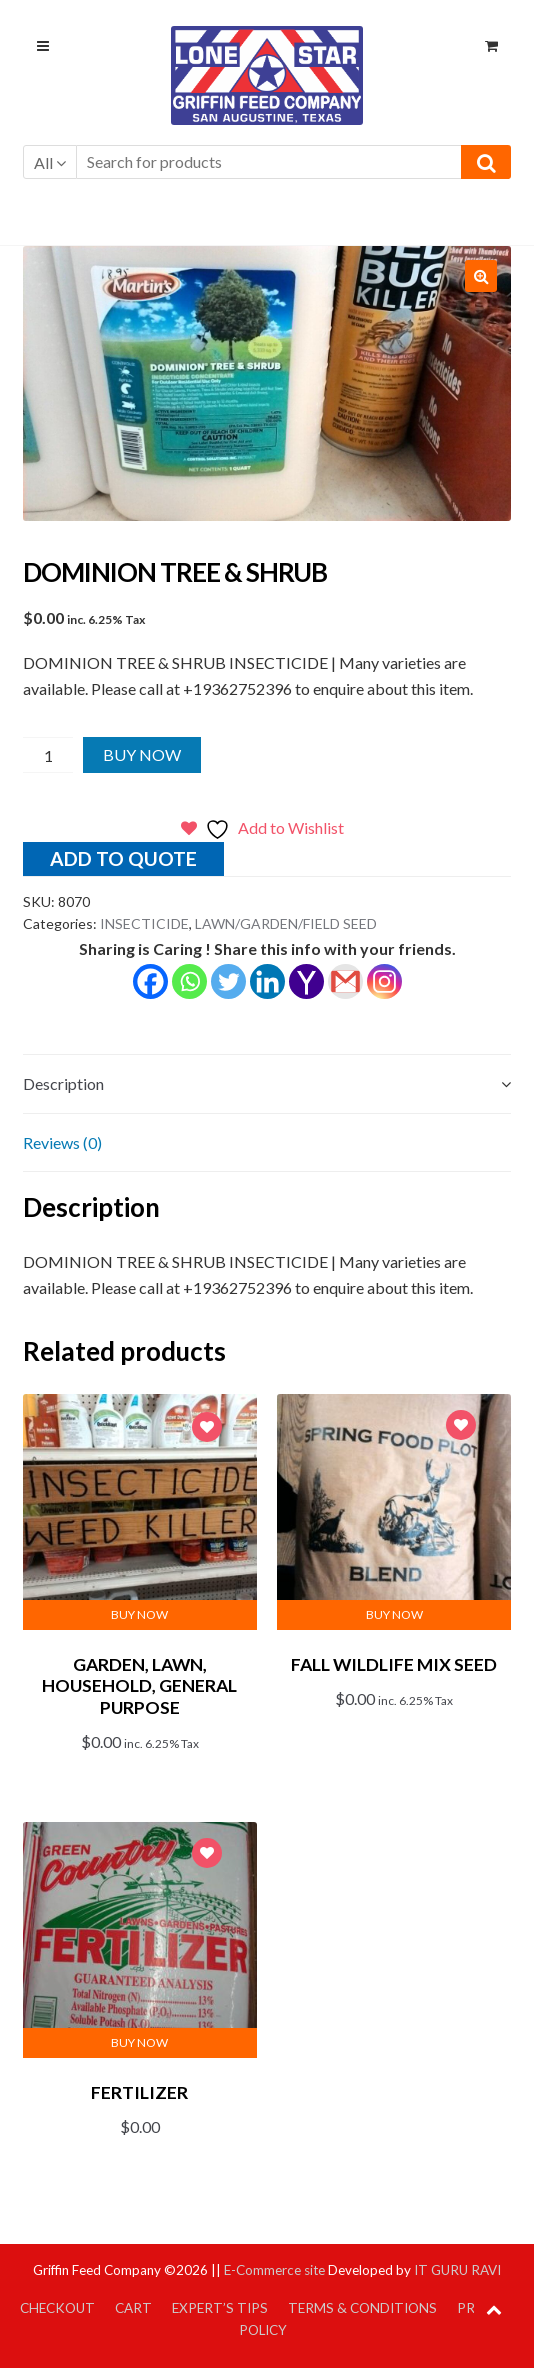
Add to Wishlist (207, 1429)
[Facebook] (150, 981)
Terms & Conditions (362, 2308)
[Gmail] (345, 981)
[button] (481, 276)
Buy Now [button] (139, 1614)
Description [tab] (63, 1083)
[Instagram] (384, 981)
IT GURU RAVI (457, 2270)
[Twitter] (228, 981)
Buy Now (142, 754)
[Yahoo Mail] (306, 981)
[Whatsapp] (189, 981)
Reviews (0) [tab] (62, 1142)
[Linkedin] (267, 981)
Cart (133, 2308)
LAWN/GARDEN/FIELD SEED (286, 923)
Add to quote (123, 858)
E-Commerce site (274, 2270)
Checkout (57, 2308)
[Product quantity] (48, 755)
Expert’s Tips (220, 2308)
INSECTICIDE (144, 923)
